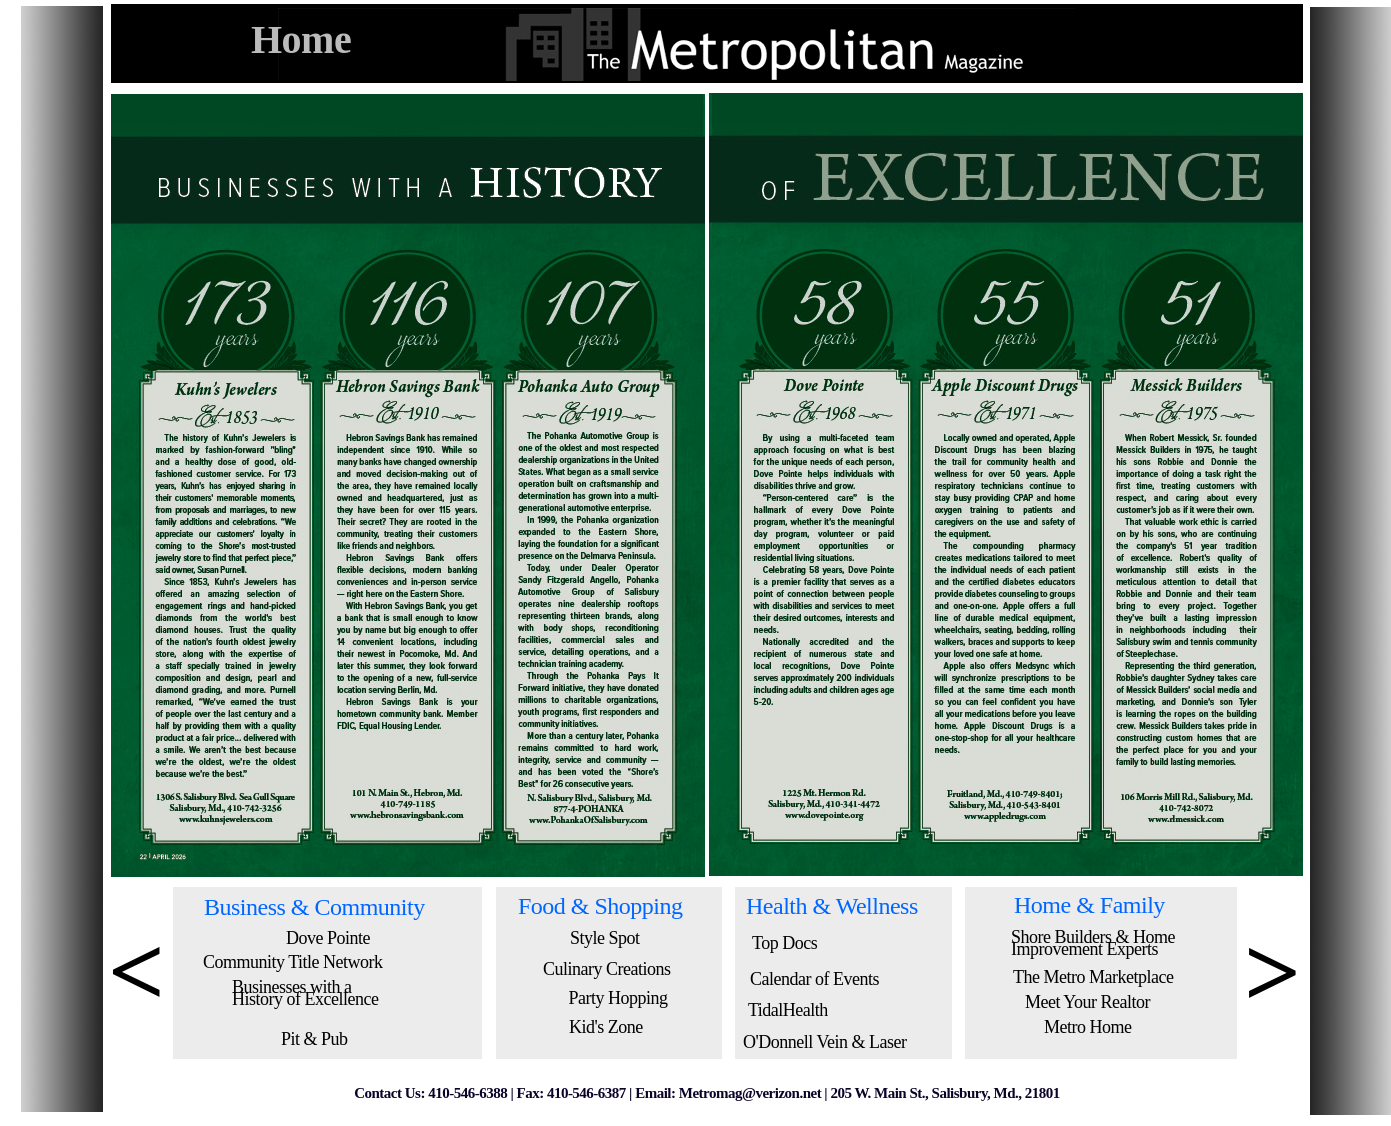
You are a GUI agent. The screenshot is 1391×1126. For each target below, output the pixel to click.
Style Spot (605, 938)
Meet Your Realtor (1087, 1002)
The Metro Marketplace (1093, 977)
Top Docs (784, 943)
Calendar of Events (814, 979)
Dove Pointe (328, 938)
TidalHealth (788, 1010)
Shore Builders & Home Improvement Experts (1093, 943)
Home (301, 39)
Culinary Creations (606, 969)
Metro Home (1087, 1027)
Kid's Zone (606, 1027)
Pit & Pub (314, 1039)
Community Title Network (293, 962)
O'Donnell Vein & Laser (824, 1042)
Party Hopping (618, 998)
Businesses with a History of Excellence (305, 993)
